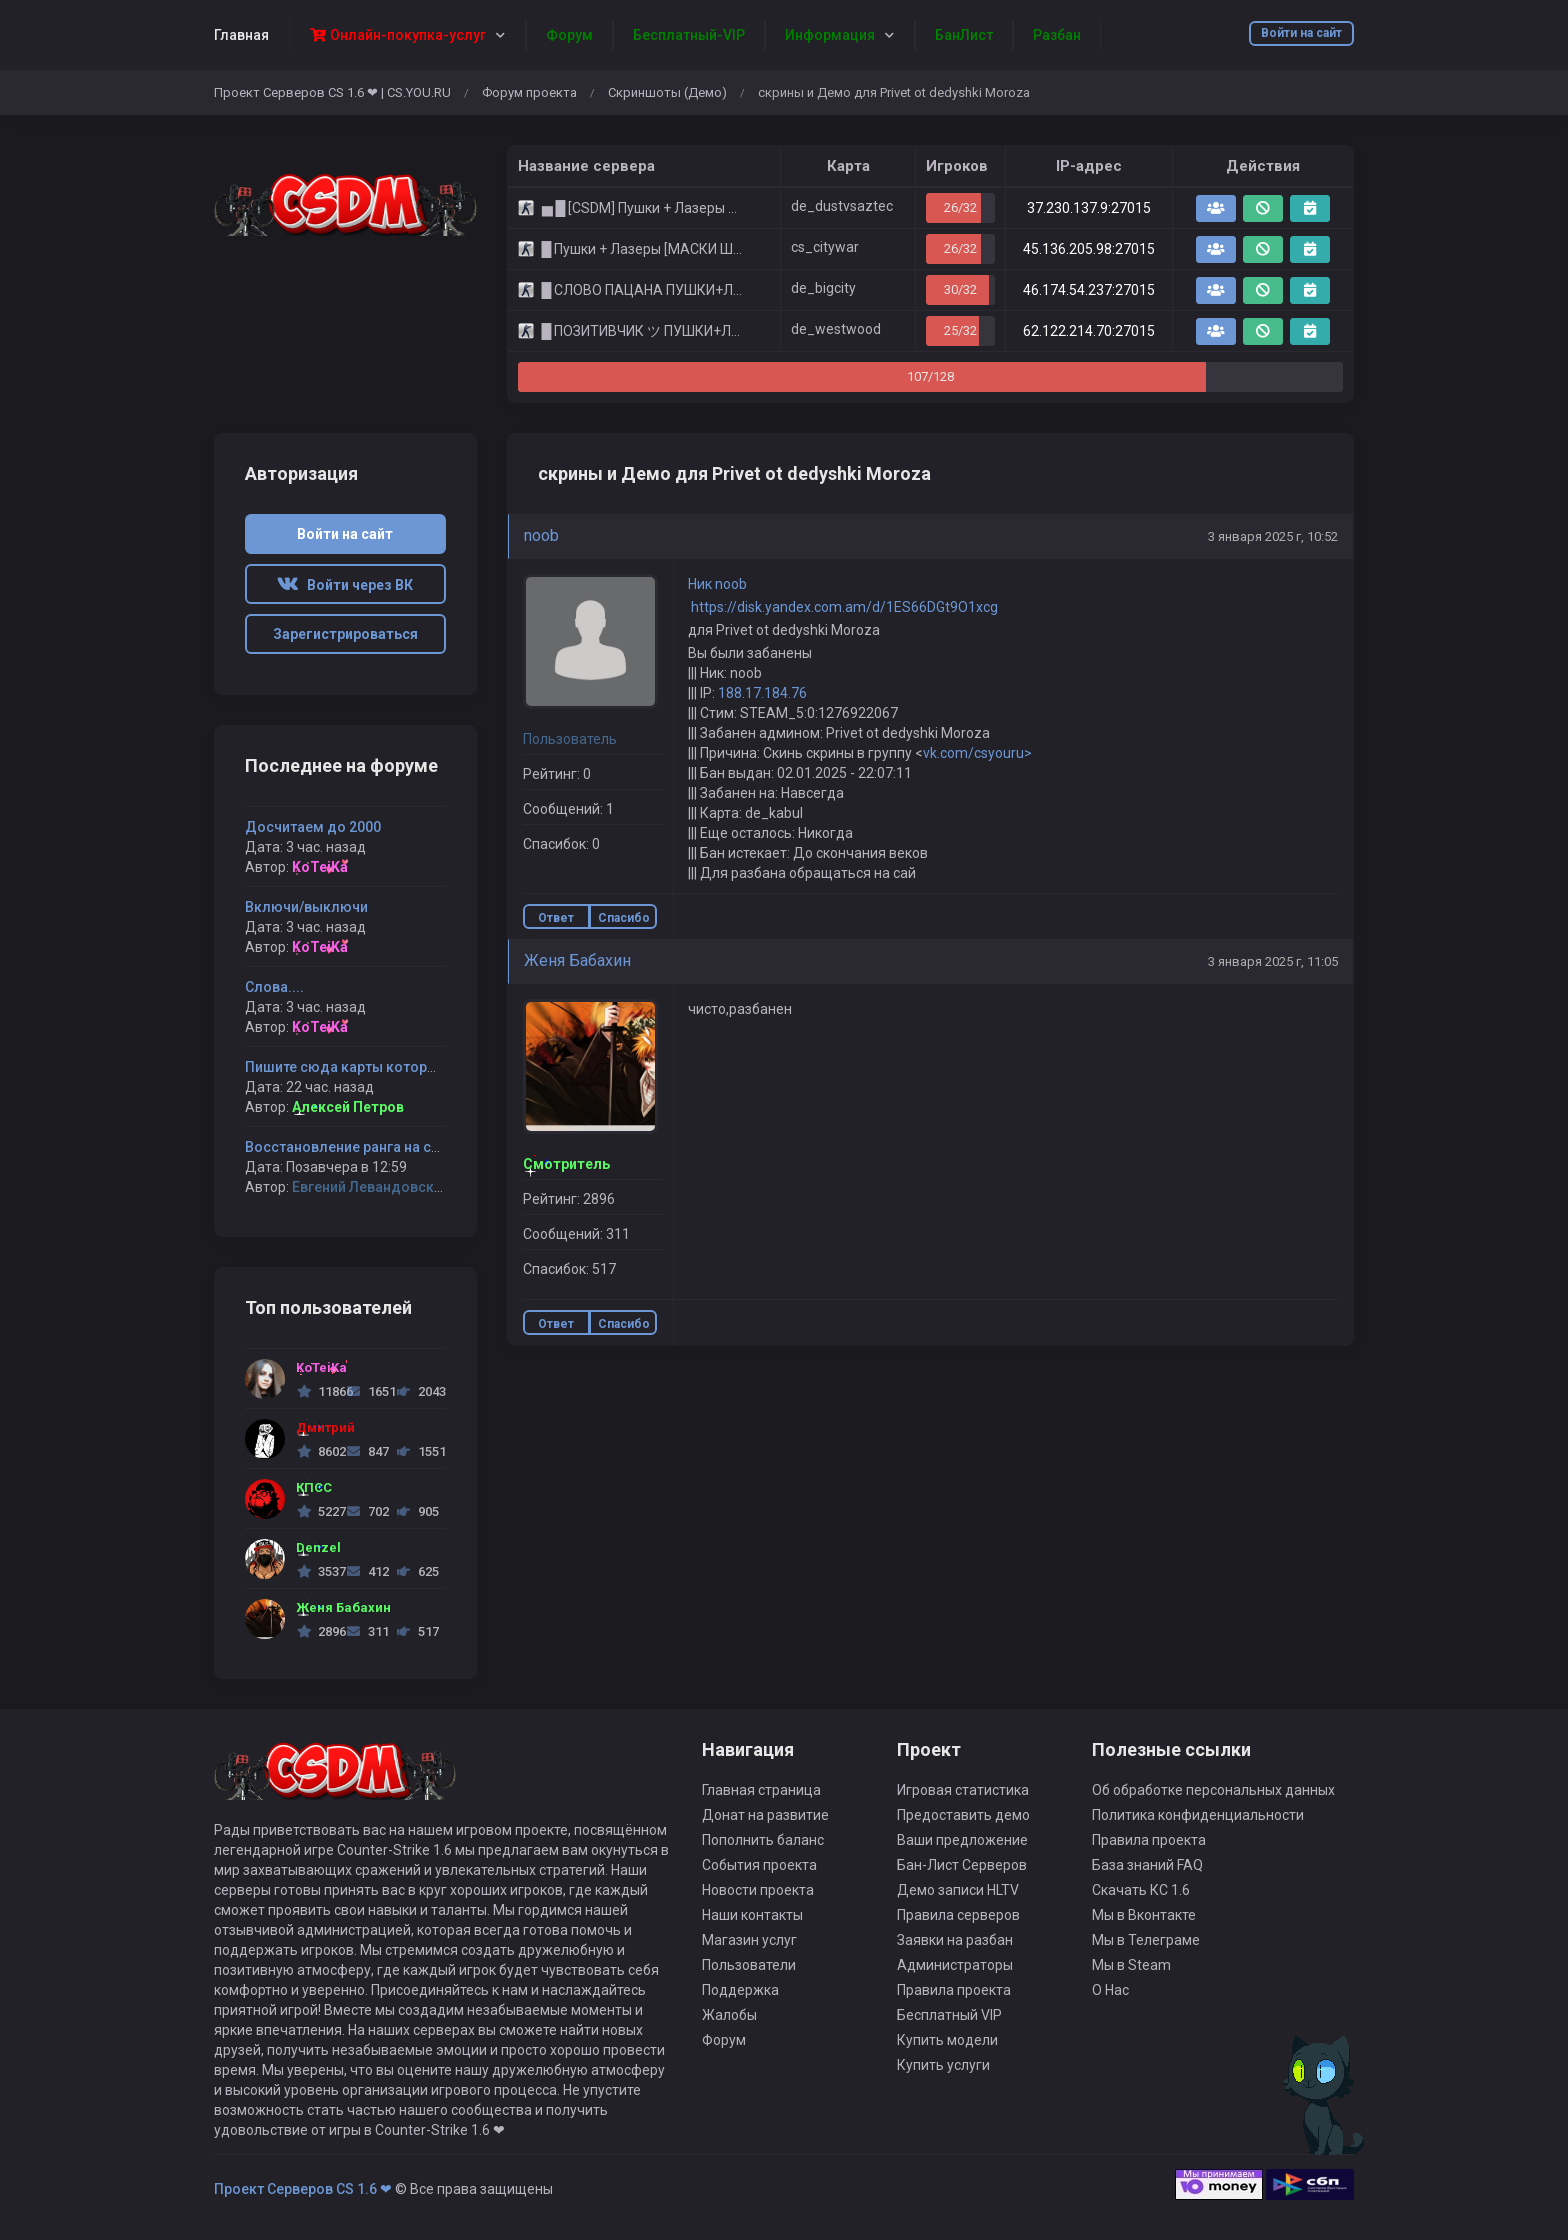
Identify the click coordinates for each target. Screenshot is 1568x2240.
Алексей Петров (348, 1107)
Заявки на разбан (955, 1940)
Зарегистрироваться (345, 634)
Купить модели (947, 2040)
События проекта (759, 1865)
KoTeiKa (320, 867)
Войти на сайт (1301, 33)
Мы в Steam (1131, 1965)
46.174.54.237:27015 (1089, 290)
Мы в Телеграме (1146, 1940)
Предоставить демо (963, 1815)
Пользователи (749, 1965)
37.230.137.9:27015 (1089, 208)
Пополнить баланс (763, 1840)
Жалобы (729, 2015)
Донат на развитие (765, 1815)
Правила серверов (958, 1915)
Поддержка (740, 1990)
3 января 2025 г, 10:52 (1273, 536)
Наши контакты (752, 1915)
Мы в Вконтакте (1144, 1915)
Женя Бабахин (577, 960)
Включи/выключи (306, 907)
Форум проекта (529, 92)
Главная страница (761, 1790)
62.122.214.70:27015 (1089, 331)
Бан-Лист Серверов (962, 1865)
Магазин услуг (749, 1940)
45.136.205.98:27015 (1089, 249)
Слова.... (274, 987)
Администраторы (955, 1965)
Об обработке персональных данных (1213, 1790)
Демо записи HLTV (958, 1890)
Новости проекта (758, 1890)
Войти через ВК (345, 585)
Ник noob (717, 584)
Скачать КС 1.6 (1141, 1890)
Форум (724, 2040)
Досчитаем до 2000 (313, 827)
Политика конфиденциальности (1198, 1815)
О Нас (1110, 1990)
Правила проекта (954, 1990)
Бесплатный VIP (949, 2015)
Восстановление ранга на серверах (365, 1147)
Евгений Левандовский (371, 1187)
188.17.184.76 (762, 693)
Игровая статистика (963, 1790)
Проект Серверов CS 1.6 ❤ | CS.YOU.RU (332, 92)
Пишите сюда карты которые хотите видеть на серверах (438, 1067)
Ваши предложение (962, 1840)
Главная (241, 35)
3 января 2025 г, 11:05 (1273, 961)
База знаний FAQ (1147, 1865)
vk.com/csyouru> (977, 753)
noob (541, 535)
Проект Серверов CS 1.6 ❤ (303, 2189)
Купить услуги (943, 2065)
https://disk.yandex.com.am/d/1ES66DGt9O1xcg (843, 607)
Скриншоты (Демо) (667, 92)
